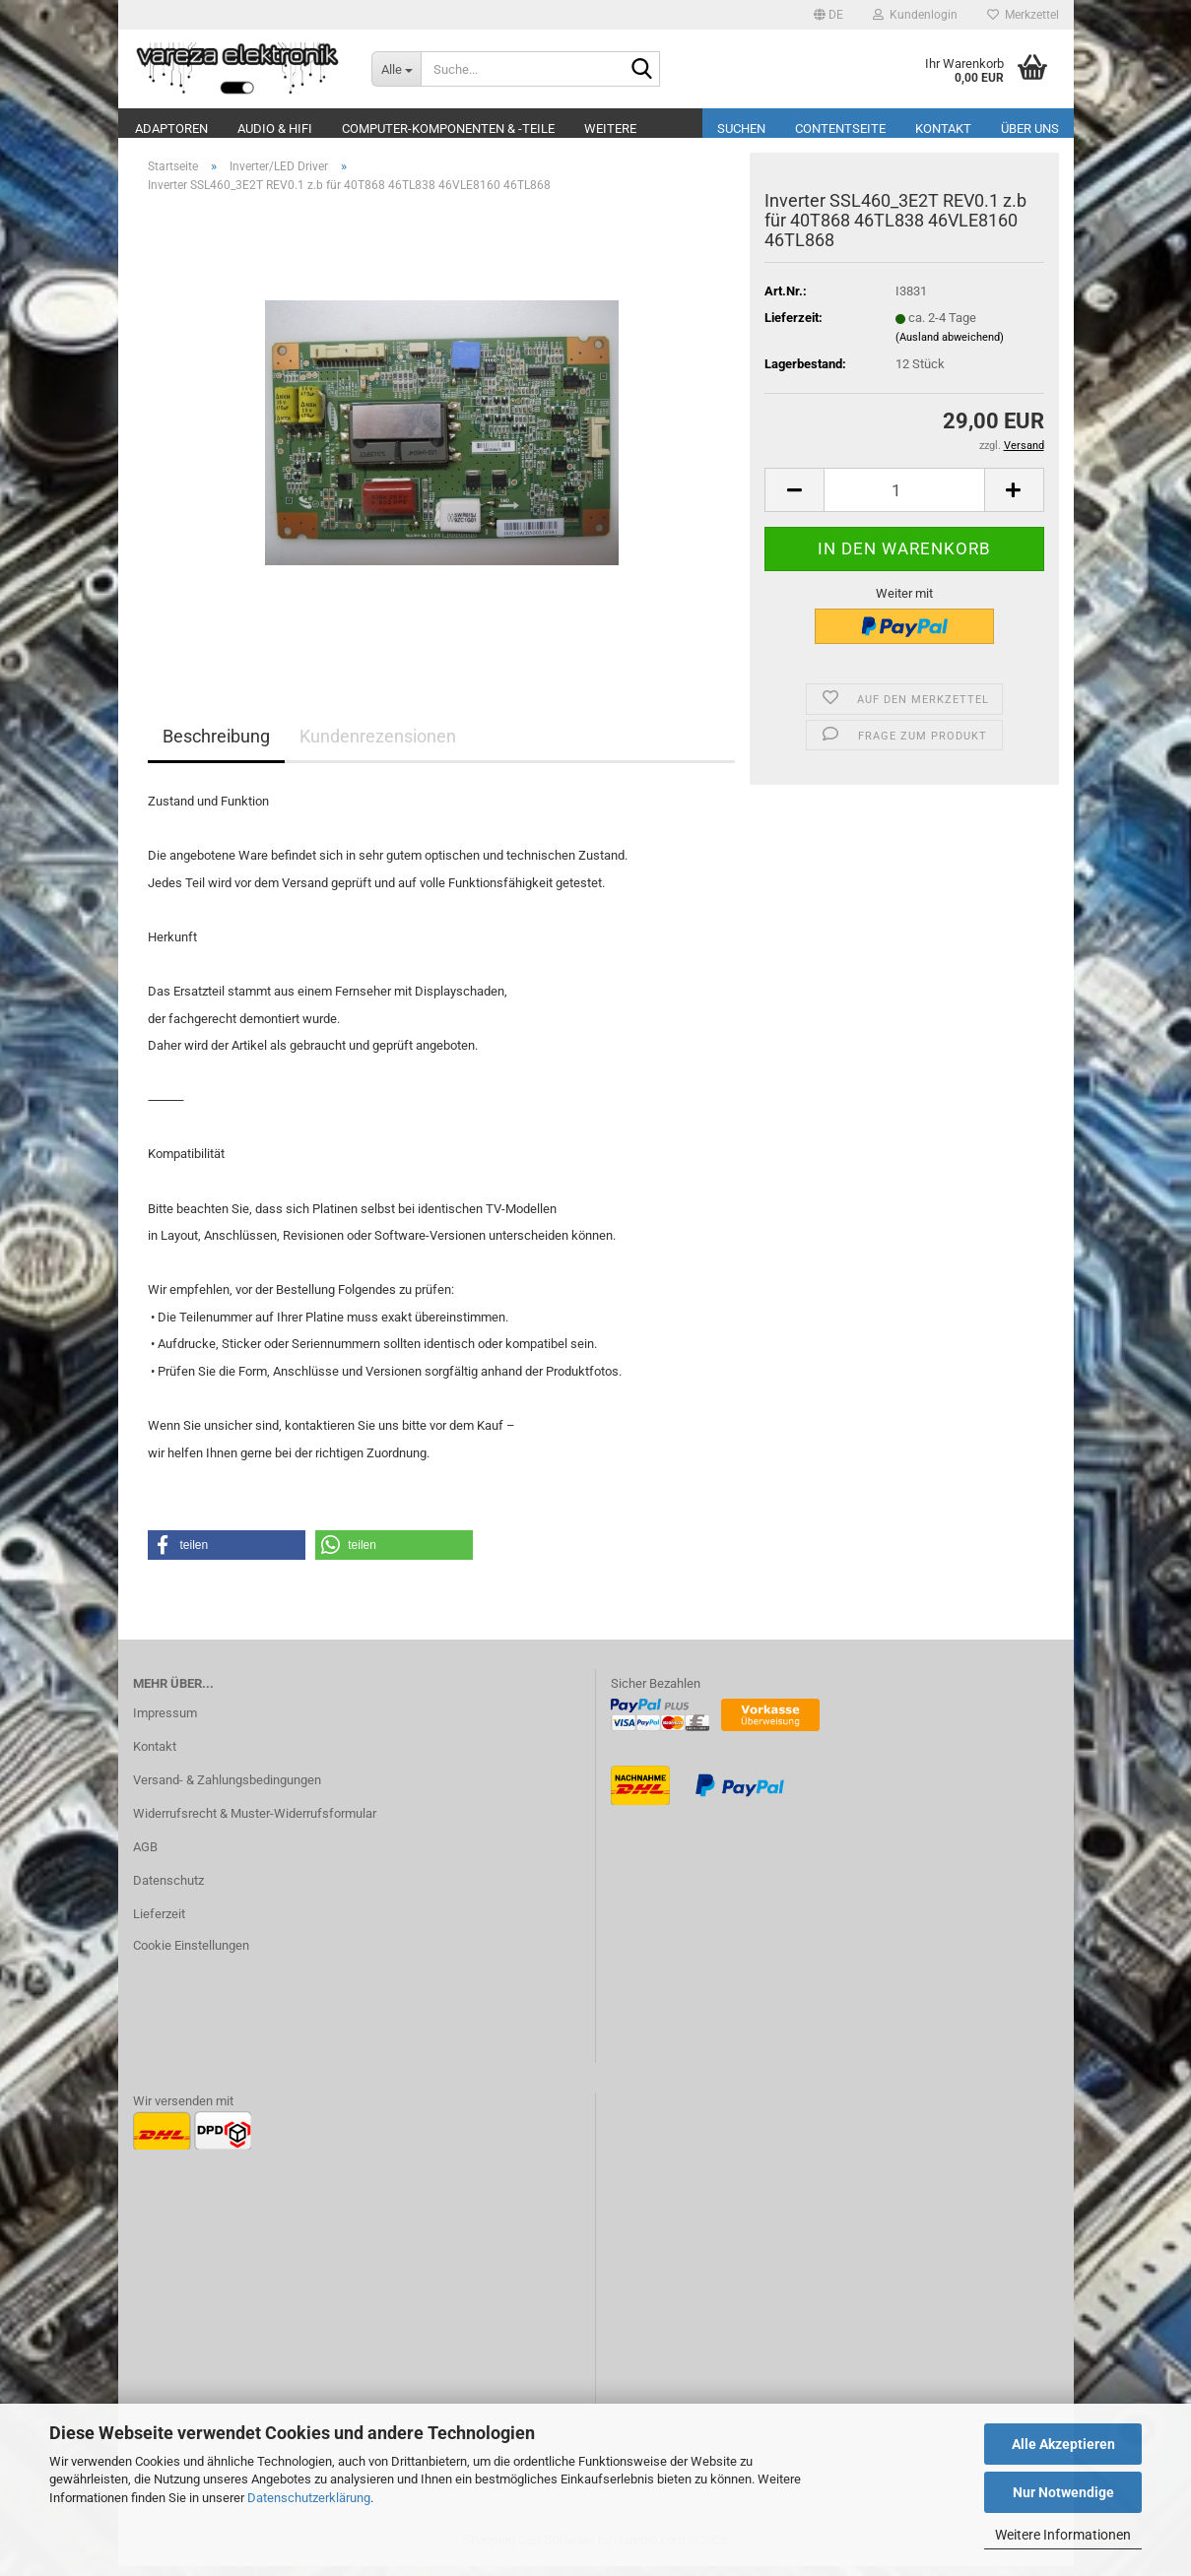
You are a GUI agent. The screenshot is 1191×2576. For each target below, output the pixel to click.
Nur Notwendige (1063, 2492)
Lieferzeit (159, 1923)
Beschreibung (216, 746)
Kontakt (943, 128)
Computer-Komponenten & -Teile (448, 128)
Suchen (741, 128)
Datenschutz (168, 1890)
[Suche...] (396, 69)
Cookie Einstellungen (191, 1955)
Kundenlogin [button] (915, 15)
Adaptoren (171, 128)
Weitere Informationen (1063, 2535)
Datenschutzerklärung (308, 2497)
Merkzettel (1023, 15)
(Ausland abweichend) (949, 347)
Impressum (165, 1722)
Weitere (610, 128)
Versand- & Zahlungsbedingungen (227, 1789)
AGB (145, 1856)
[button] (828, 15)
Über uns (1030, 128)
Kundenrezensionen (377, 746)
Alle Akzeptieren (1063, 2444)
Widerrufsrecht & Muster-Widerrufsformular (254, 1823)
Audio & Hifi (274, 128)
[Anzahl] (904, 500)
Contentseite (840, 128)
